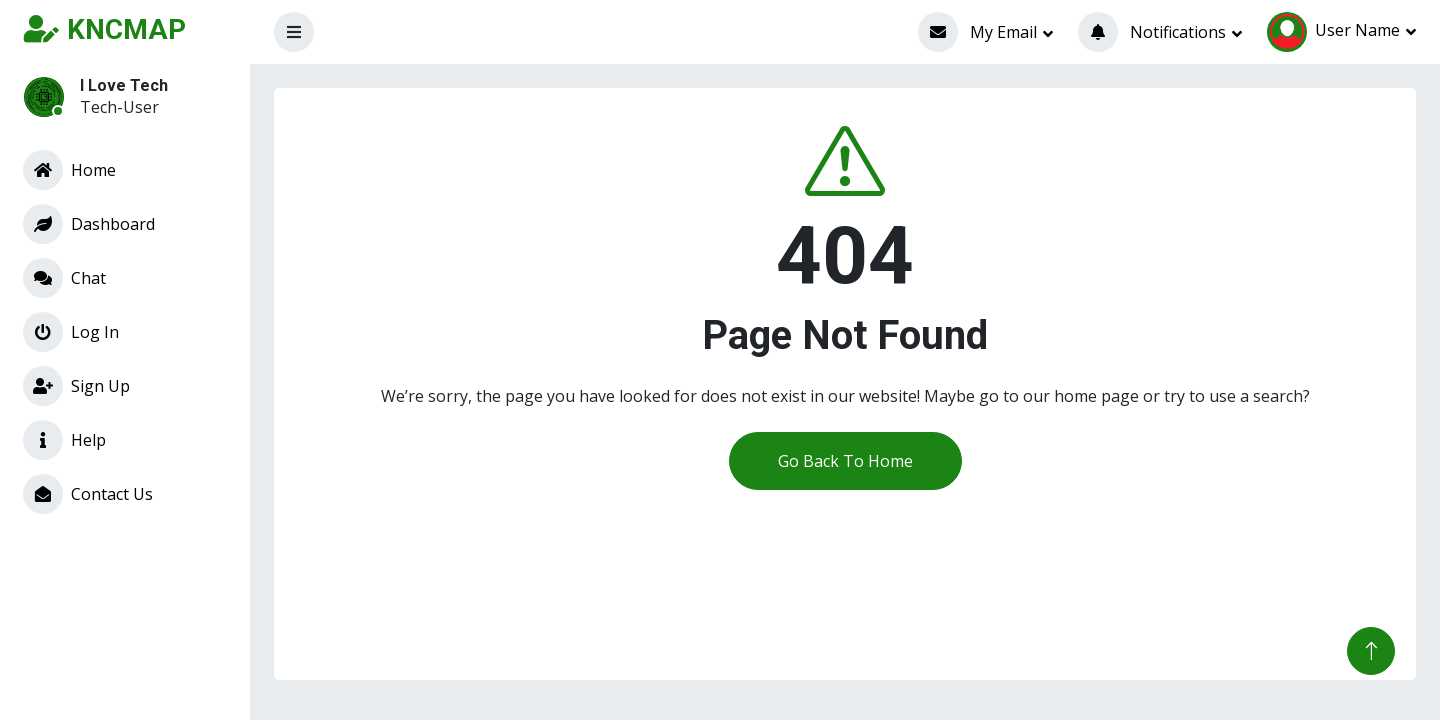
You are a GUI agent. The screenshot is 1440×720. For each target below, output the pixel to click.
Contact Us (88, 494)
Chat (64, 278)
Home (69, 170)
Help (64, 440)
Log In (71, 332)
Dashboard (89, 224)
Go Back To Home (845, 461)
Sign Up (76, 386)
